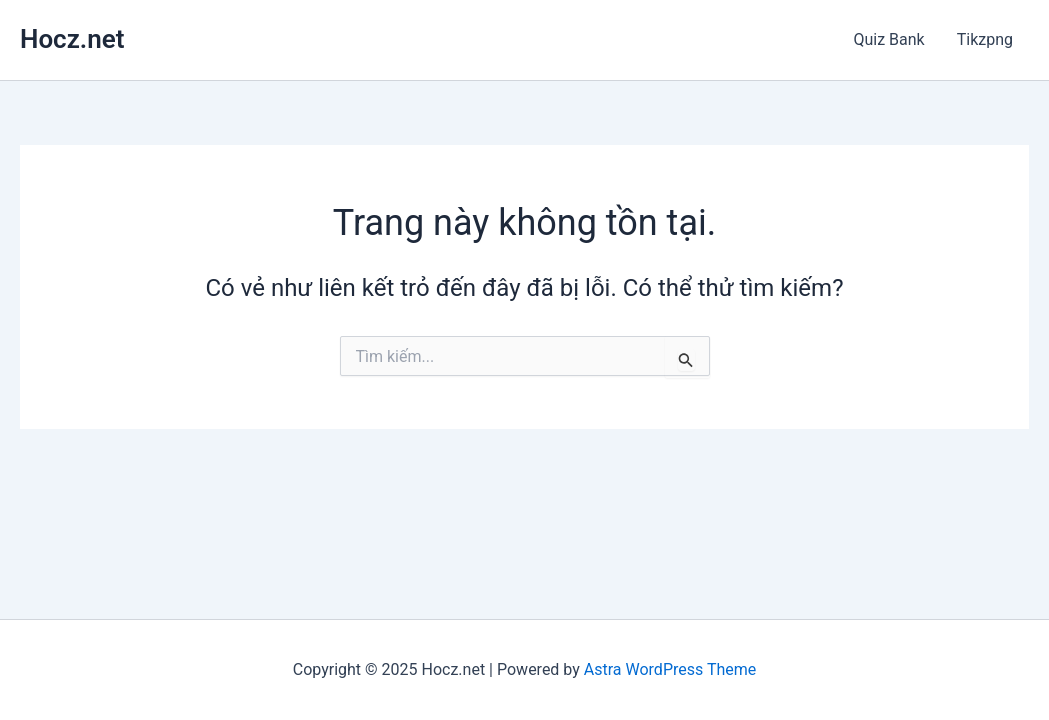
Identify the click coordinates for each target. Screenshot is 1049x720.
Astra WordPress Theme (670, 669)
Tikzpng (985, 39)
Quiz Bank (888, 39)
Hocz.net (72, 39)
